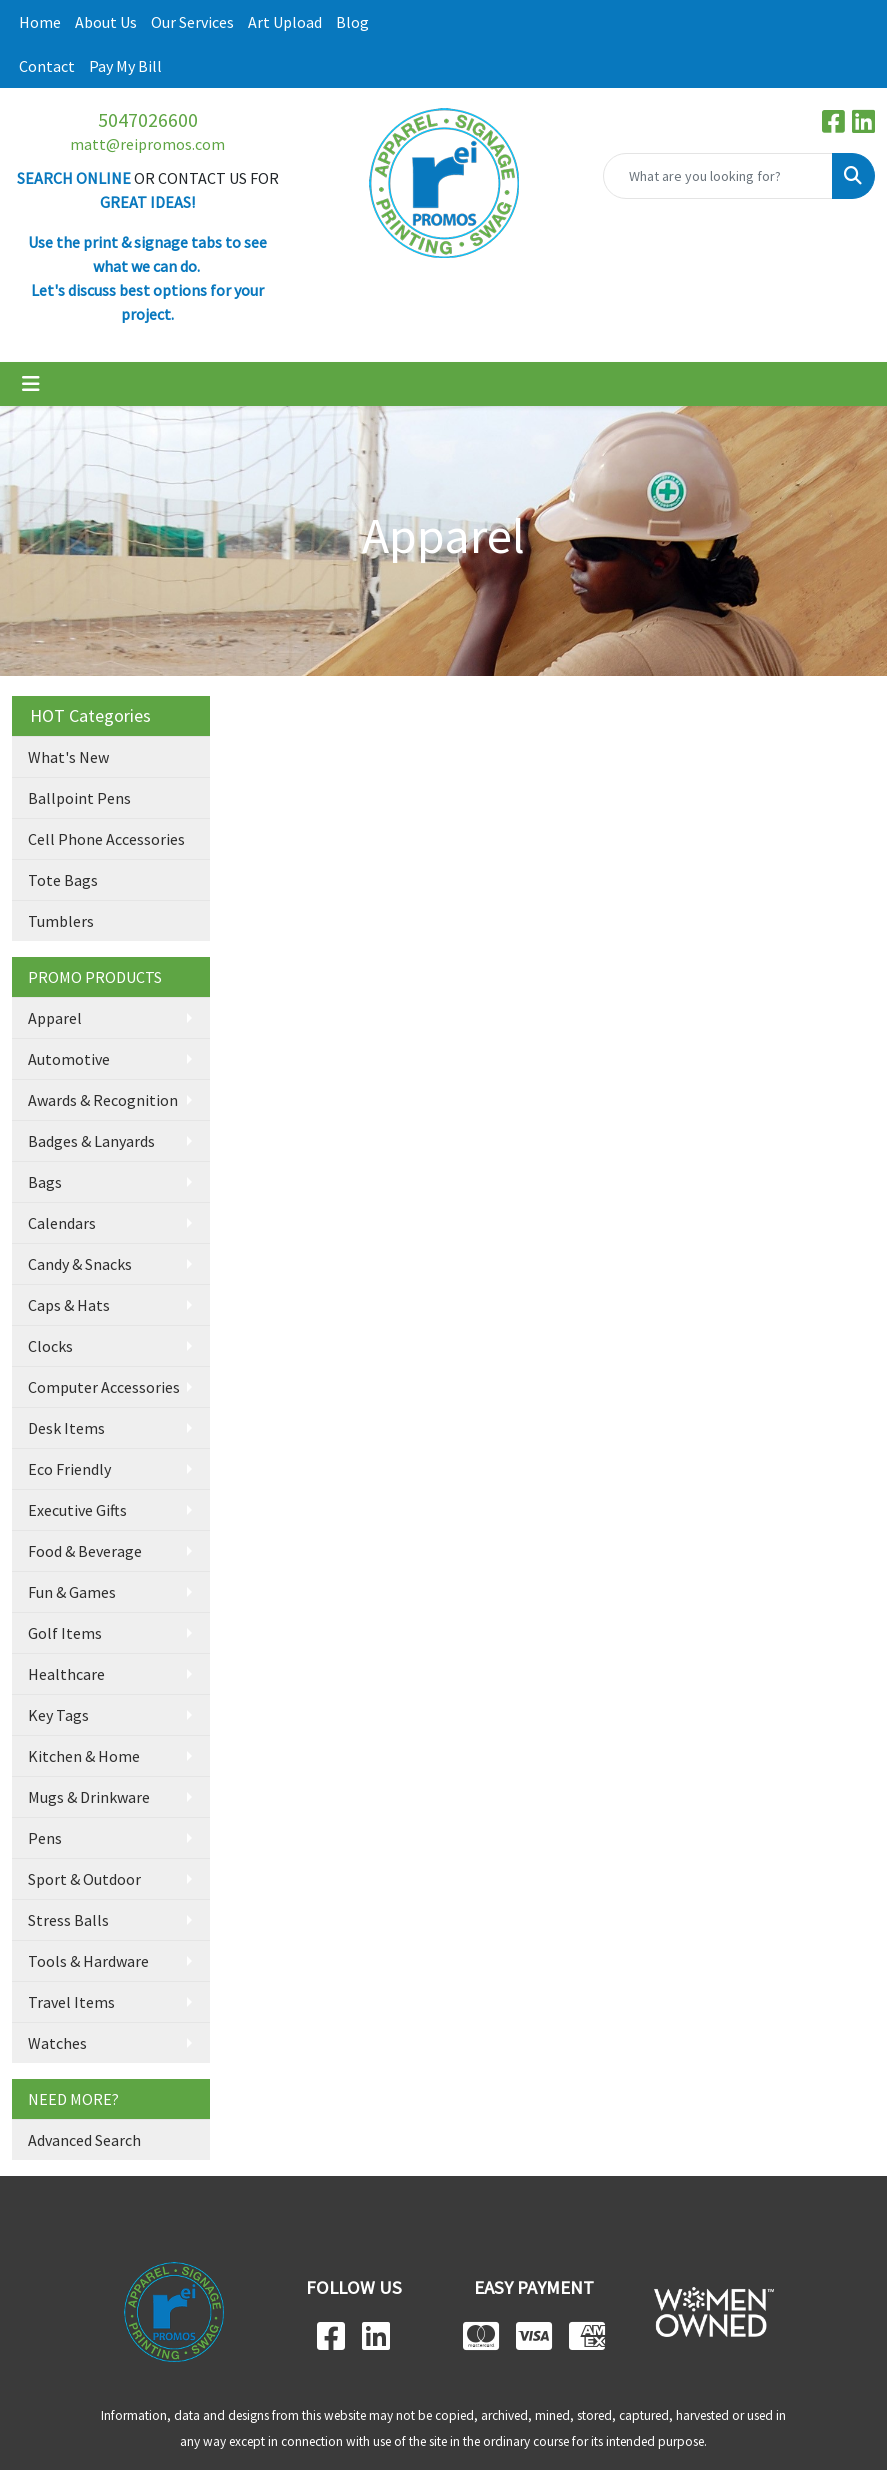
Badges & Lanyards (91, 1141)
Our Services (192, 22)
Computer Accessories (104, 1387)
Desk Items (66, 1428)
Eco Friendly (69, 1469)
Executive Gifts (77, 1510)
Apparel (55, 1018)
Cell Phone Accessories (106, 839)
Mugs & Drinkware (89, 1797)
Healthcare (66, 1674)
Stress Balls (68, 1920)
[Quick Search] (718, 176)
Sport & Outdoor (84, 1879)
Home (40, 22)
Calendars (62, 1223)
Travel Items (71, 2002)
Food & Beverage (85, 1551)
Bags (45, 1182)
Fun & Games (72, 1592)
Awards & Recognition (103, 1100)
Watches (57, 2043)
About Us (106, 22)
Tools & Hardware (88, 1961)
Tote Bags (63, 880)
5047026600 (148, 119)
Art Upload (285, 22)
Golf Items (65, 1633)
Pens (45, 1838)
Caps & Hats (69, 1305)
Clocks (50, 1346)
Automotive (69, 1059)
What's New (68, 757)
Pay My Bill (125, 66)
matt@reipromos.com (147, 144)
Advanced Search (84, 2140)
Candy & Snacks (80, 1264)
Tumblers (61, 921)
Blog (352, 22)
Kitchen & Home (84, 1756)
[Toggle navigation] (31, 384)
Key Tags (58, 1715)
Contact (47, 66)
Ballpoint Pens (79, 798)
